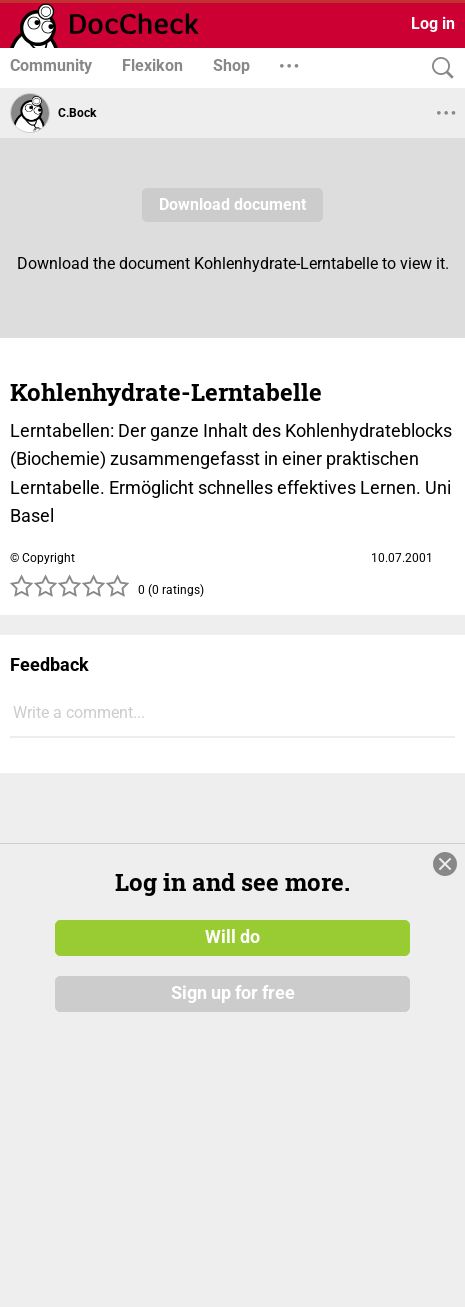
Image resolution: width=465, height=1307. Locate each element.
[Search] (438, 68)
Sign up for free (233, 993)
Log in (433, 23)
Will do (232, 937)
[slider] (70, 592)
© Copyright (42, 558)
